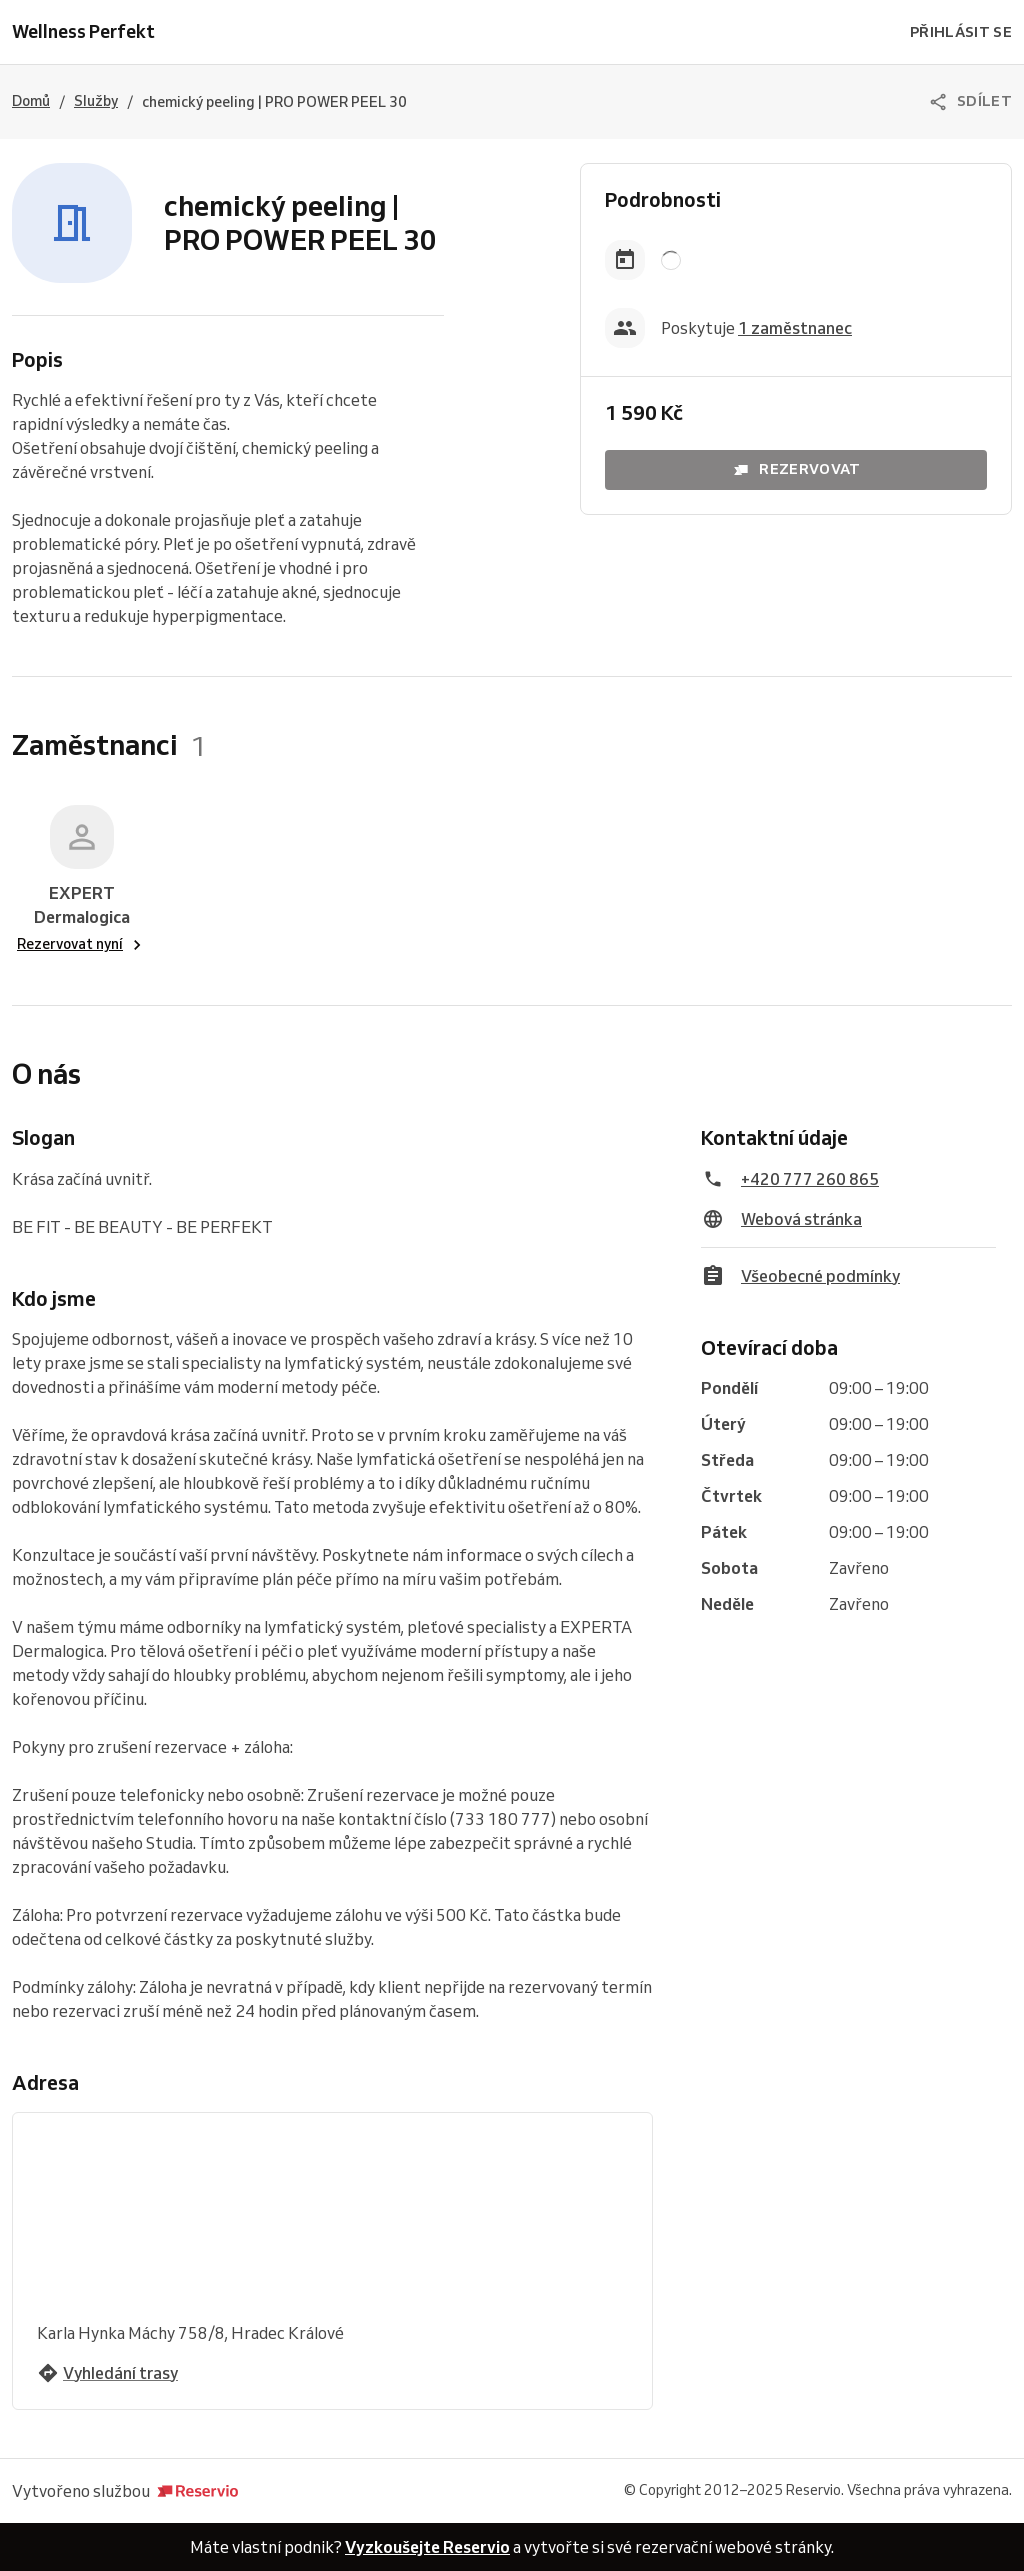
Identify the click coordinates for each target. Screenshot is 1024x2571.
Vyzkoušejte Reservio (427, 2547)
